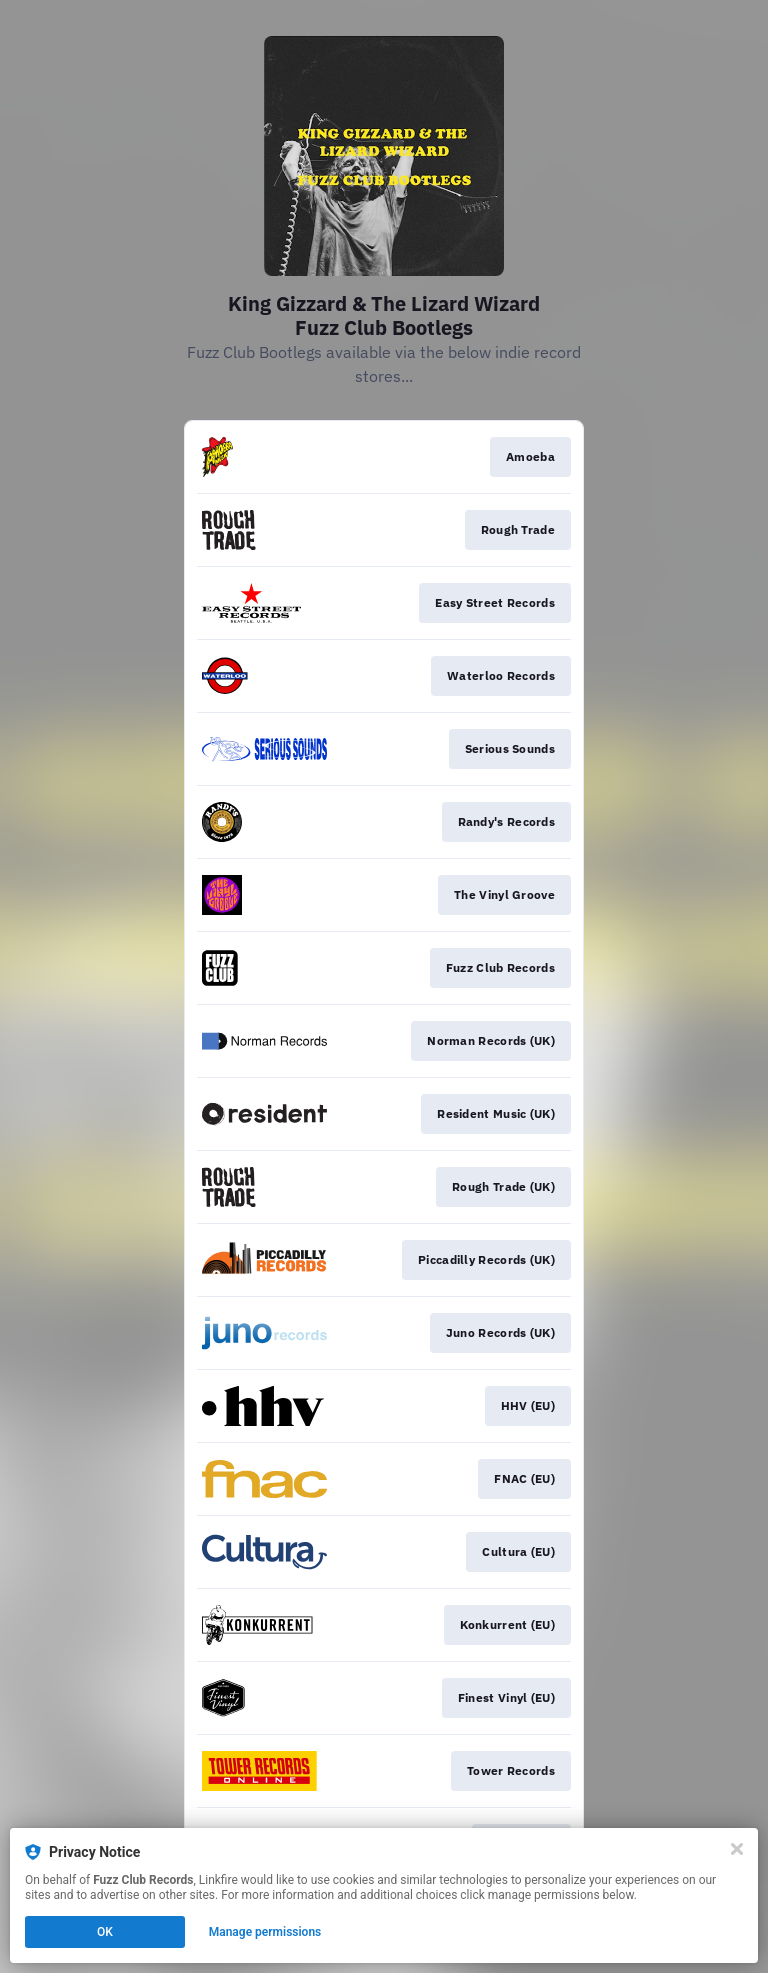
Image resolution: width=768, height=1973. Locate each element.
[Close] (737, 1849)
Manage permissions (265, 1932)
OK (105, 1932)
